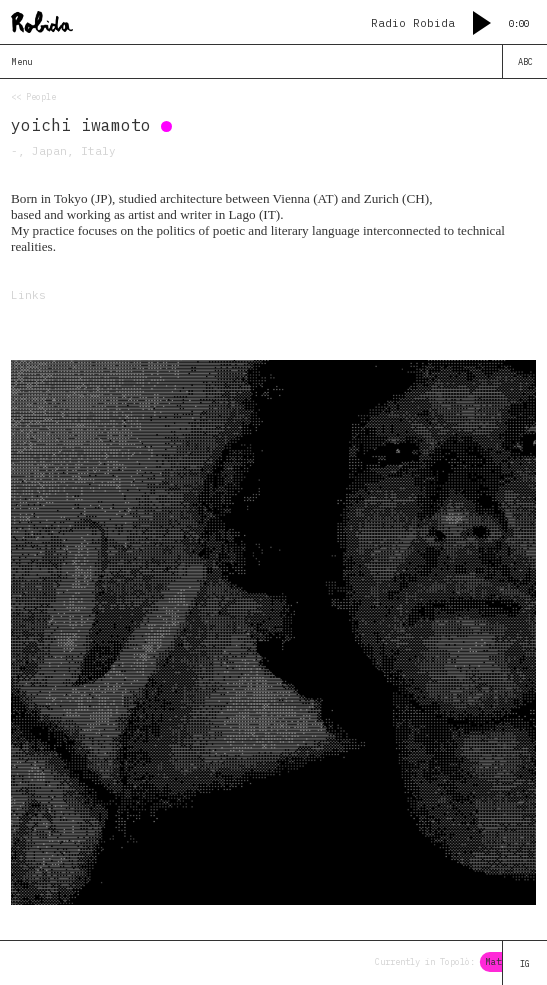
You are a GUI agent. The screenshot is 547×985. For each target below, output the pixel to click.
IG (525, 963)
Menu (22, 61)
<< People (33, 96)
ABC (525, 61)
